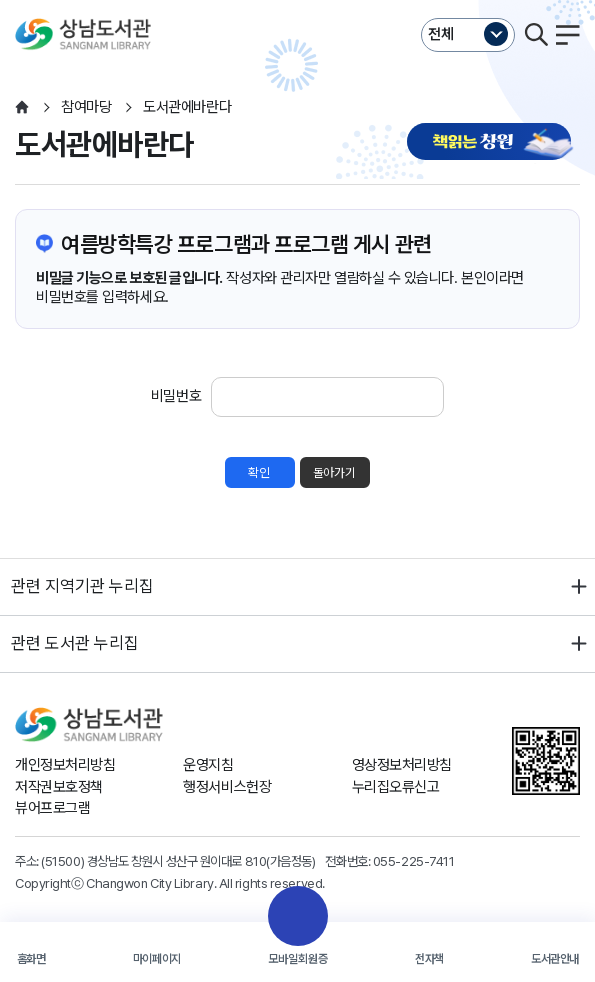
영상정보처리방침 (402, 765)
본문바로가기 (297, 0)
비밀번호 (176, 396)
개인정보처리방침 (65, 765)
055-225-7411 (414, 861)
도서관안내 (555, 959)
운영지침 (208, 765)
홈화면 (31, 959)
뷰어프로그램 (52, 808)
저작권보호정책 (59, 787)
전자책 (429, 959)
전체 (441, 34)
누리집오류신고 (396, 787)
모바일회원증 (298, 959)
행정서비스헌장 (227, 787)
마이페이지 (157, 959)
